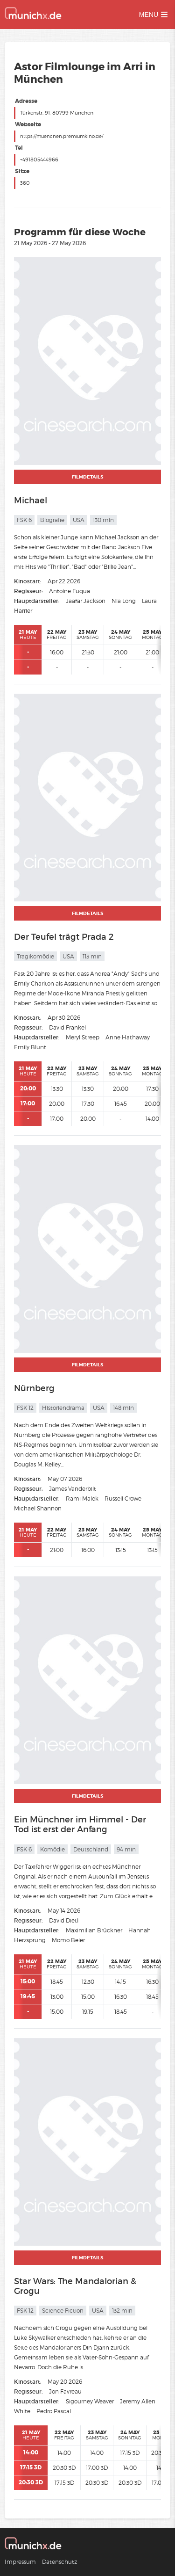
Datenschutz (59, 2561)
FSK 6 (24, 519)
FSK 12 (25, 1407)
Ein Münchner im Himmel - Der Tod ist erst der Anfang (80, 1824)
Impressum (20, 2561)
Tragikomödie (35, 956)
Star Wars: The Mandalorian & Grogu (75, 2286)
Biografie (52, 519)
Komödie (52, 1849)
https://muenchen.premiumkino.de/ (61, 136)
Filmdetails (87, 477)
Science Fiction (63, 2310)
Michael (30, 500)
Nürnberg (34, 1388)
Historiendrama (63, 1407)
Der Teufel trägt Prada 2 (64, 937)
